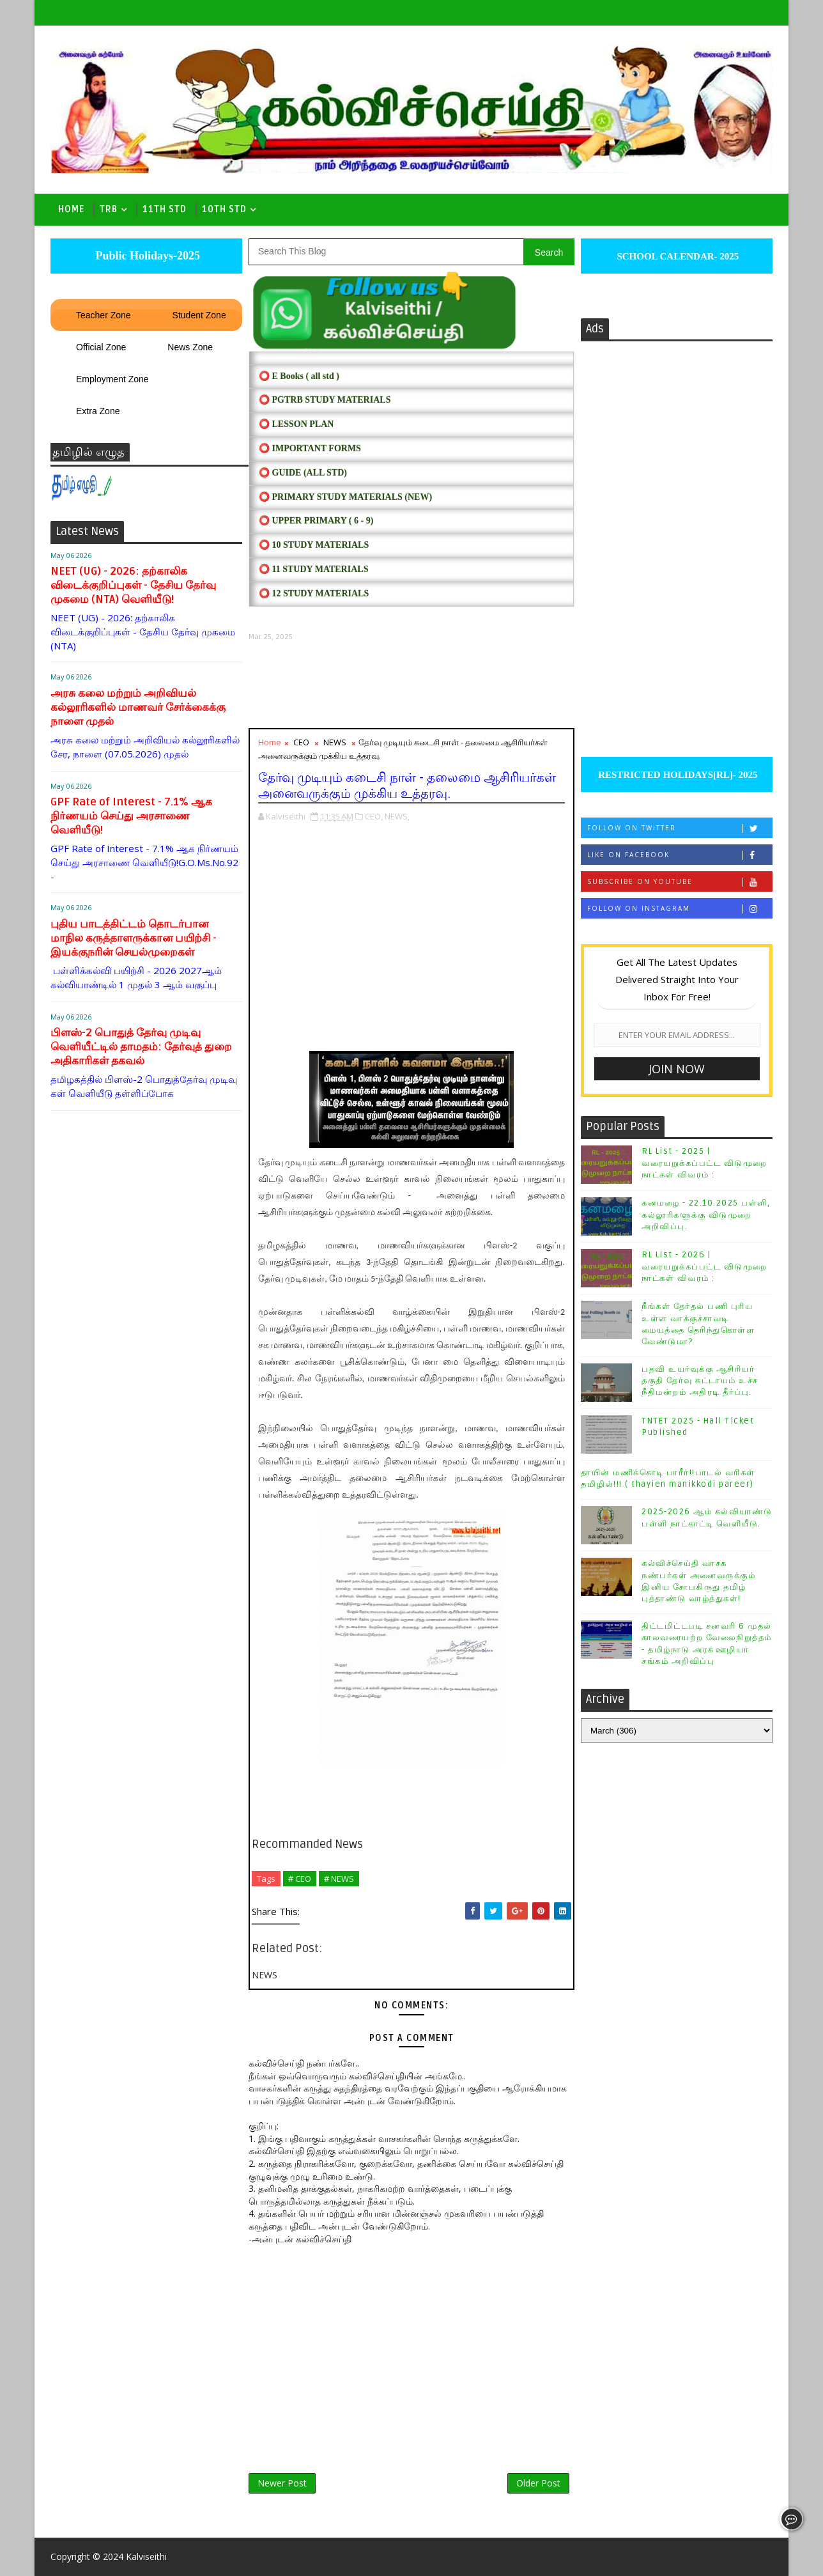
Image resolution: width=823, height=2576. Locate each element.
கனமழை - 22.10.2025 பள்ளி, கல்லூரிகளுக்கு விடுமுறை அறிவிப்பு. (706, 1214)
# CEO (299, 1878)
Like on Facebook (679, 855)
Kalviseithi (146, 2556)
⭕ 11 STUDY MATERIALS (313, 569)
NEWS (334, 742)
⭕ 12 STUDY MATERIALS (314, 593)
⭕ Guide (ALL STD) (303, 472)
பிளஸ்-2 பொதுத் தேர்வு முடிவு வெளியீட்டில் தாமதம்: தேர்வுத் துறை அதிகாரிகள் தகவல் (141, 1046)
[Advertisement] (411, 685)
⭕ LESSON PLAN (296, 424)
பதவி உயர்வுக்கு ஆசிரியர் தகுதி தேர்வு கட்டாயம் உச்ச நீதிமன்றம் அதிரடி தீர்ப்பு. (700, 1380)
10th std (224, 209)
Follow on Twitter (679, 828)
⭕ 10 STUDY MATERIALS (314, 545)
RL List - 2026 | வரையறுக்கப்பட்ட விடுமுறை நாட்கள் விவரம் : (704, 1266)
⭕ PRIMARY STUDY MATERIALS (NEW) (345, 497)
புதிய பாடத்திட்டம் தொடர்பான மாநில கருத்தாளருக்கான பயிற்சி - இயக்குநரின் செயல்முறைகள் (133, 938)
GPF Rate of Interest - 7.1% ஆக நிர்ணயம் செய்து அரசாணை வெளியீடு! (131, 816)
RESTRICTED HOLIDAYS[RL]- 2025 (676, 775)
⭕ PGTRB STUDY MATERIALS (324, 400)
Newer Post (282, 2483)
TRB (109, 209)
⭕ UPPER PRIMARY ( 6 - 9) (316, 520)
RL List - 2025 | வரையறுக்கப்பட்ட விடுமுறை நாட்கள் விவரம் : (704, 1162)
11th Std (164, 209)
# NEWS (339, 1878)
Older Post (538, 2483)
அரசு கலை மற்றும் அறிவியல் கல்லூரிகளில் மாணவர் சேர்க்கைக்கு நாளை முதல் (138, 707)
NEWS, (397, 816)
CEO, (374, 816)
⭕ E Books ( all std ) (299, 376)
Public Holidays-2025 (146, 255)
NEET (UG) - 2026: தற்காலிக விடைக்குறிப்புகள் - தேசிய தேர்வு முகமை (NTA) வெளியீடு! (133, 585)
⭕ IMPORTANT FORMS (310, 448)
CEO (301, 742)
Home (71, 209)
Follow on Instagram (679, 908)
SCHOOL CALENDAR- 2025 (677, 256)
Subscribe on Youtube (679, 882)
